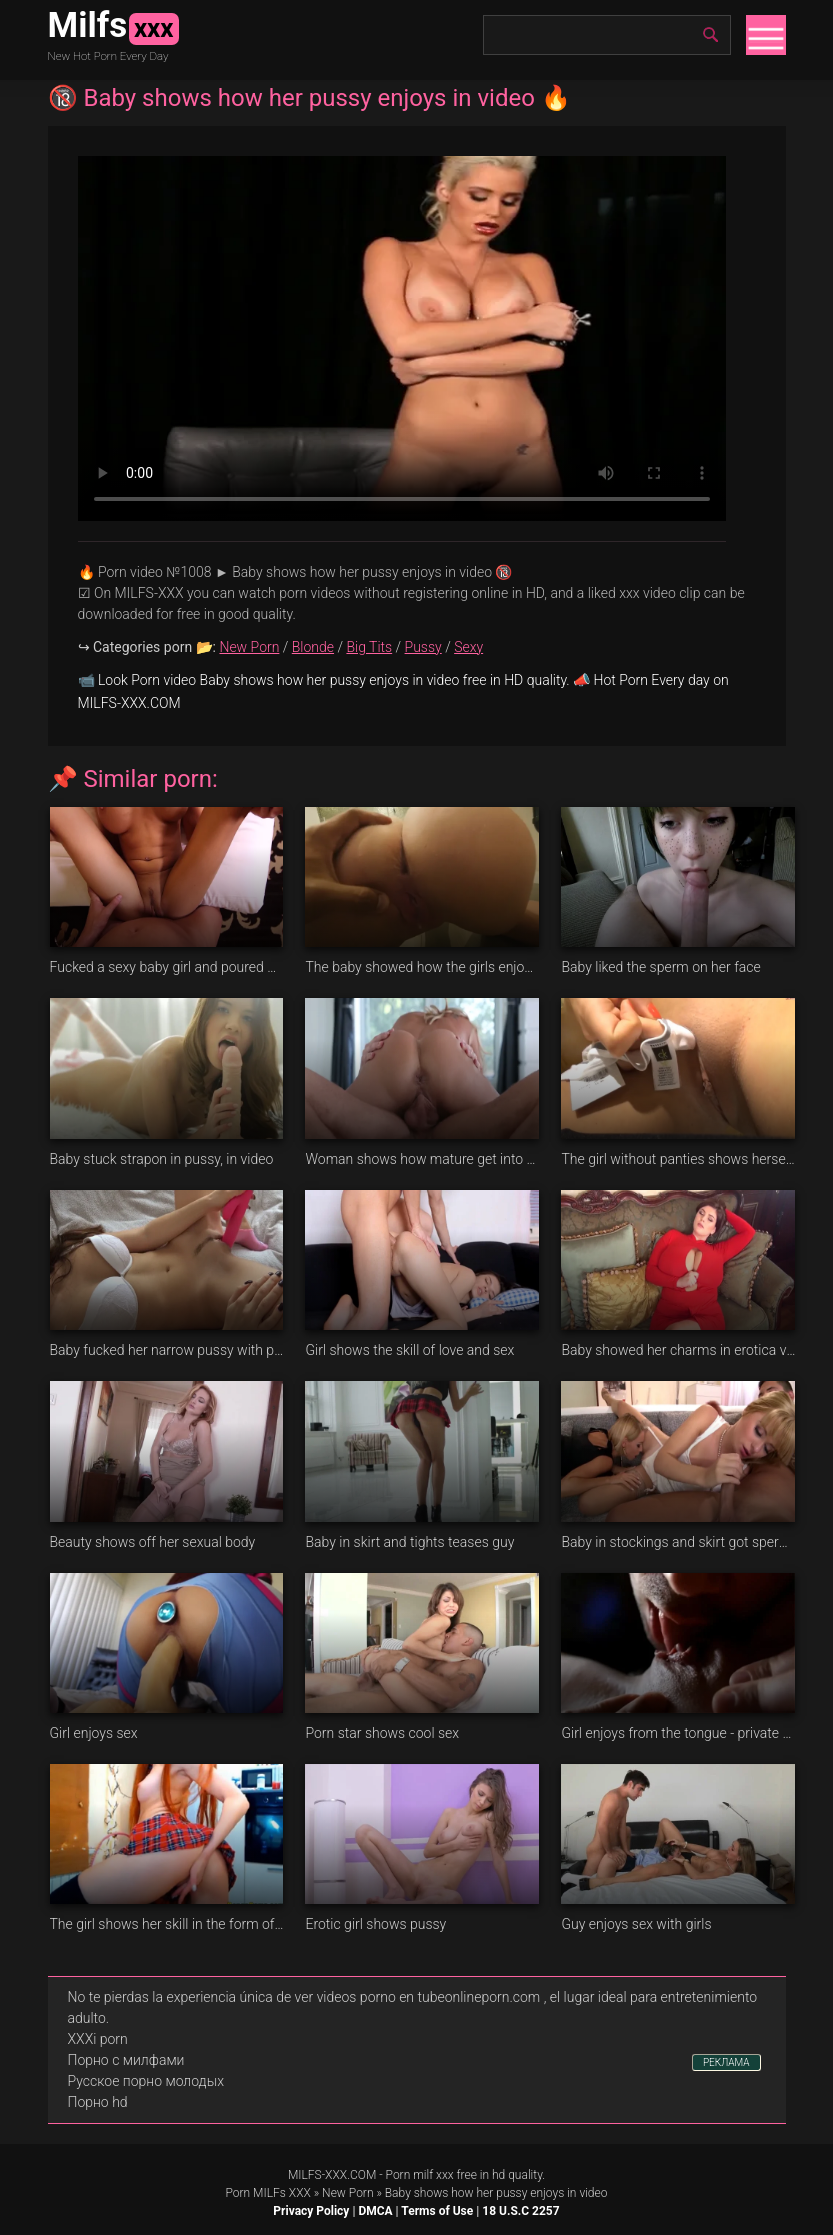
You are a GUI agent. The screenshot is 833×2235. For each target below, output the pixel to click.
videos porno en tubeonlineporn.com (429, 1997)
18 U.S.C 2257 (520, 2211)
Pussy (423, 647)
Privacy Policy (311, 2211)
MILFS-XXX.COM (332, 2175)
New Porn (249, 647)
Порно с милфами (126, 2060)
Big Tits (369, 647)
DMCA (375, 2211)
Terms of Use (437, 2211)
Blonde (313, 647)
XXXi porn (98, 2039)
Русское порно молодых (146, 2081)
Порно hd (98, 2102)
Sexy (468, 647)
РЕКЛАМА (726, 2062)
